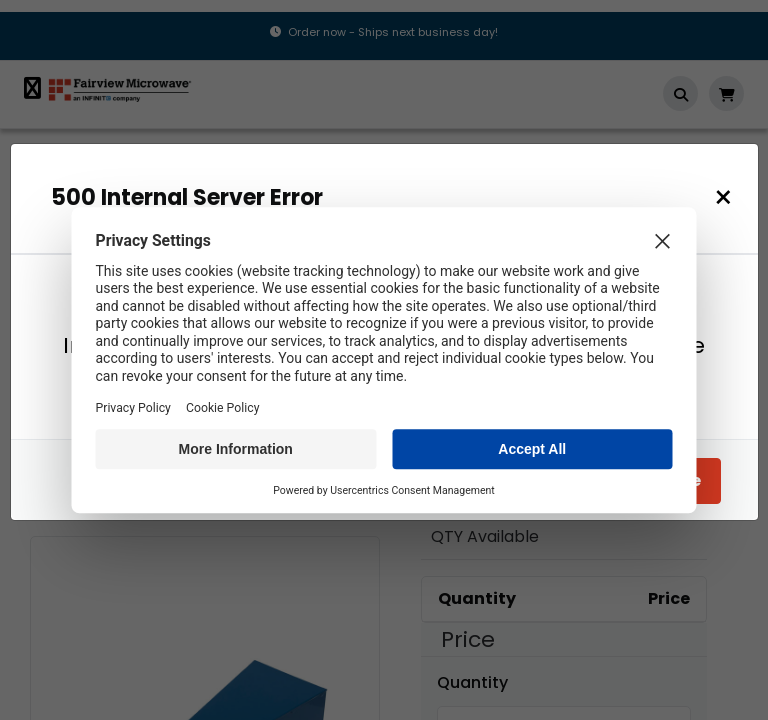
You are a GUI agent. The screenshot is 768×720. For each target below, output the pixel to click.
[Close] (728, 197)
